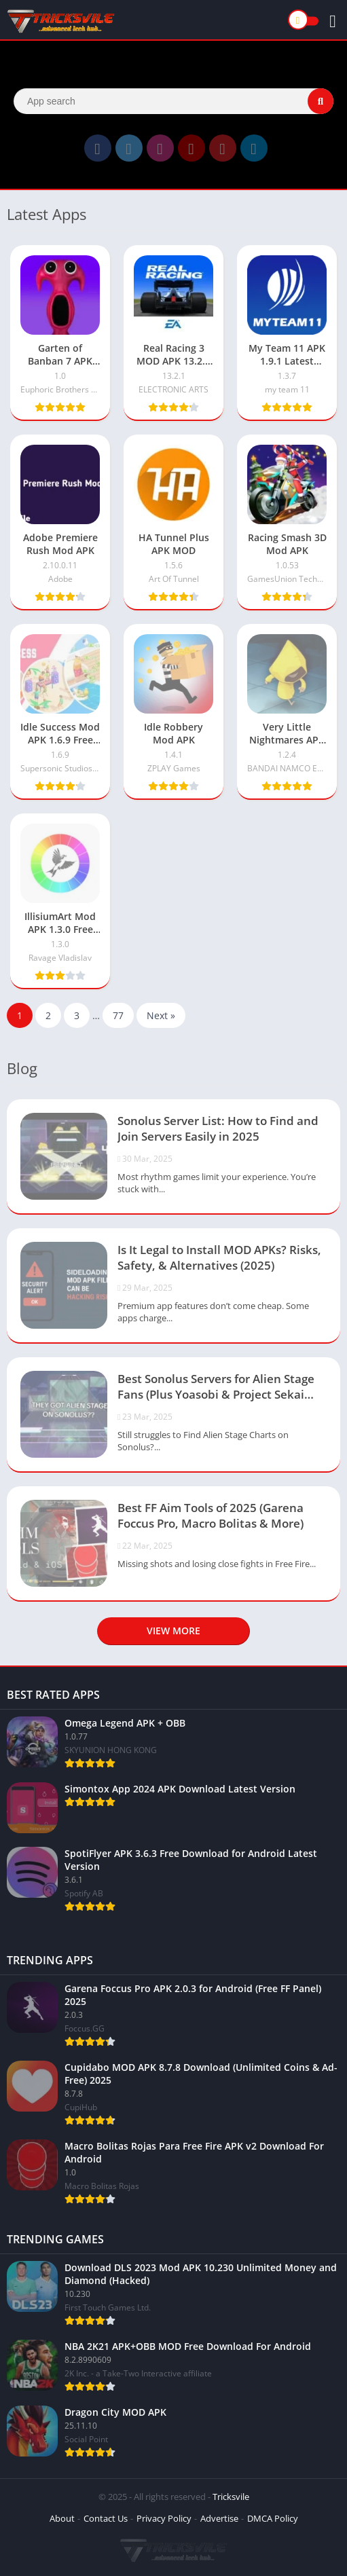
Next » (161, 1015)
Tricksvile (231, 2496)
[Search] (173, 101)
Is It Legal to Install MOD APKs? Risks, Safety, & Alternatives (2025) (219, 1257)
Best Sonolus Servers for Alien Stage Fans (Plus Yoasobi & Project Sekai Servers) (215, 1388)
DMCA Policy (272, 2518)
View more (173, 1630)
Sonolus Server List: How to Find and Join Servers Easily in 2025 (217, 1128)
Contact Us (106, 2518)
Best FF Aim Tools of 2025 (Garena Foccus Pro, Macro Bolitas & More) (210, 1515)
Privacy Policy (163, 2518)
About (62, 2518)
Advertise (219, 2518)
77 (118, 1015)
